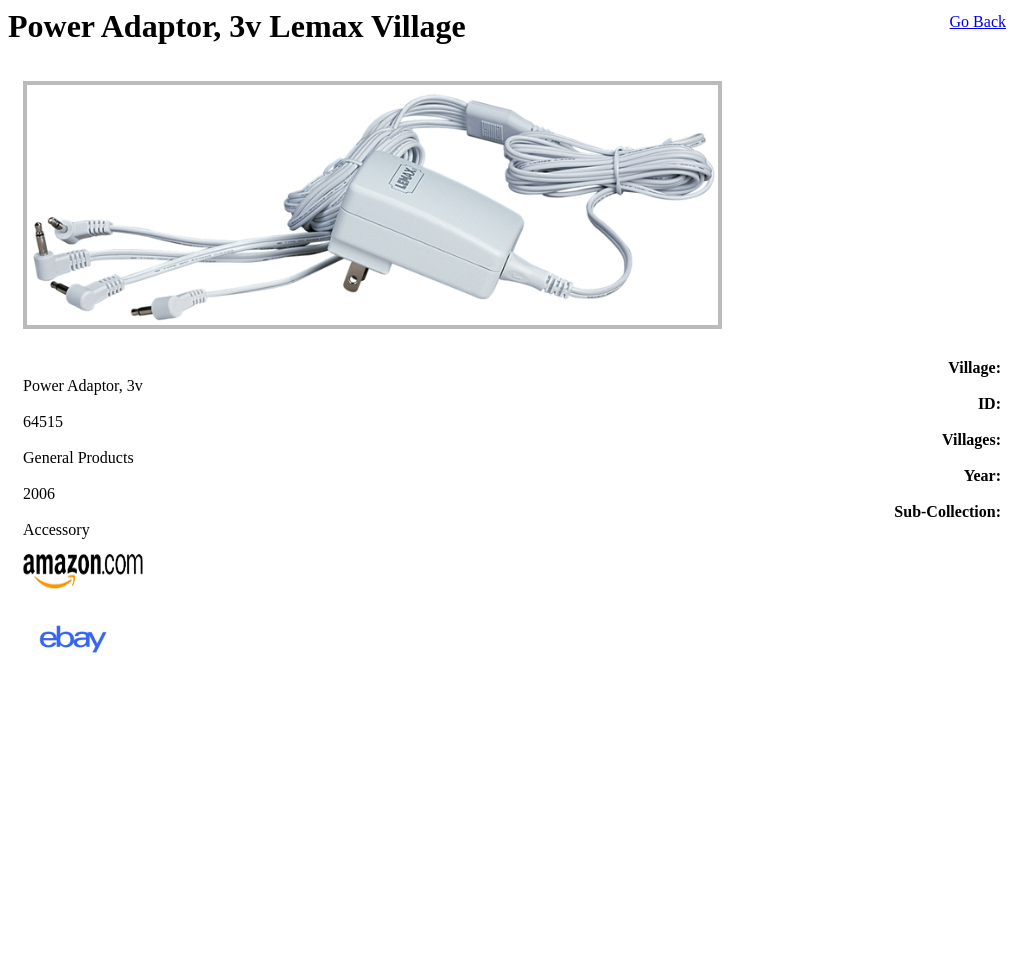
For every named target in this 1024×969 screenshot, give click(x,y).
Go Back (978, 21)
